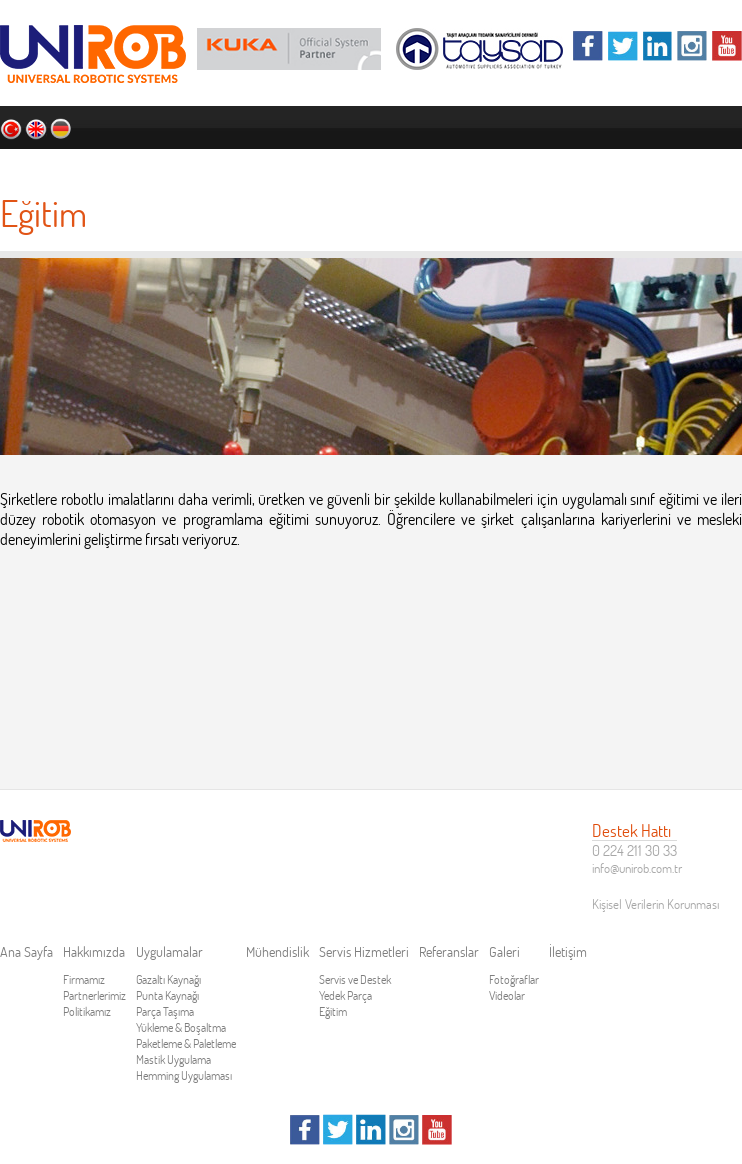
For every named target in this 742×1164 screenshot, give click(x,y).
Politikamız (87, 1011)
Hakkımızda (170, 165)
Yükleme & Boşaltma (181, 1027)
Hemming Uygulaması (184, 1075)
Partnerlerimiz (94, 995)
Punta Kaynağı (167, 995)
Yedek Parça (345, 995)
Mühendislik (360, 165)
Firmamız (84, 979)
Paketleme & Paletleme (186, 1043)
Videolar (507, 995)
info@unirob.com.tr (637, 868)
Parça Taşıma (165, 1011)
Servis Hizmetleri (469, 165)
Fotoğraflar (514, 979)
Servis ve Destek (355, 979)
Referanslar (578, 165)
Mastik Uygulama (173, 1059)
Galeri (651, 165)
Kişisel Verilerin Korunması (655, 904)
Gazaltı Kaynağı (168, 979)
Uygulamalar (264, 165)
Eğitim (333, 1011)
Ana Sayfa (85, 165)
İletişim (710, 165)
